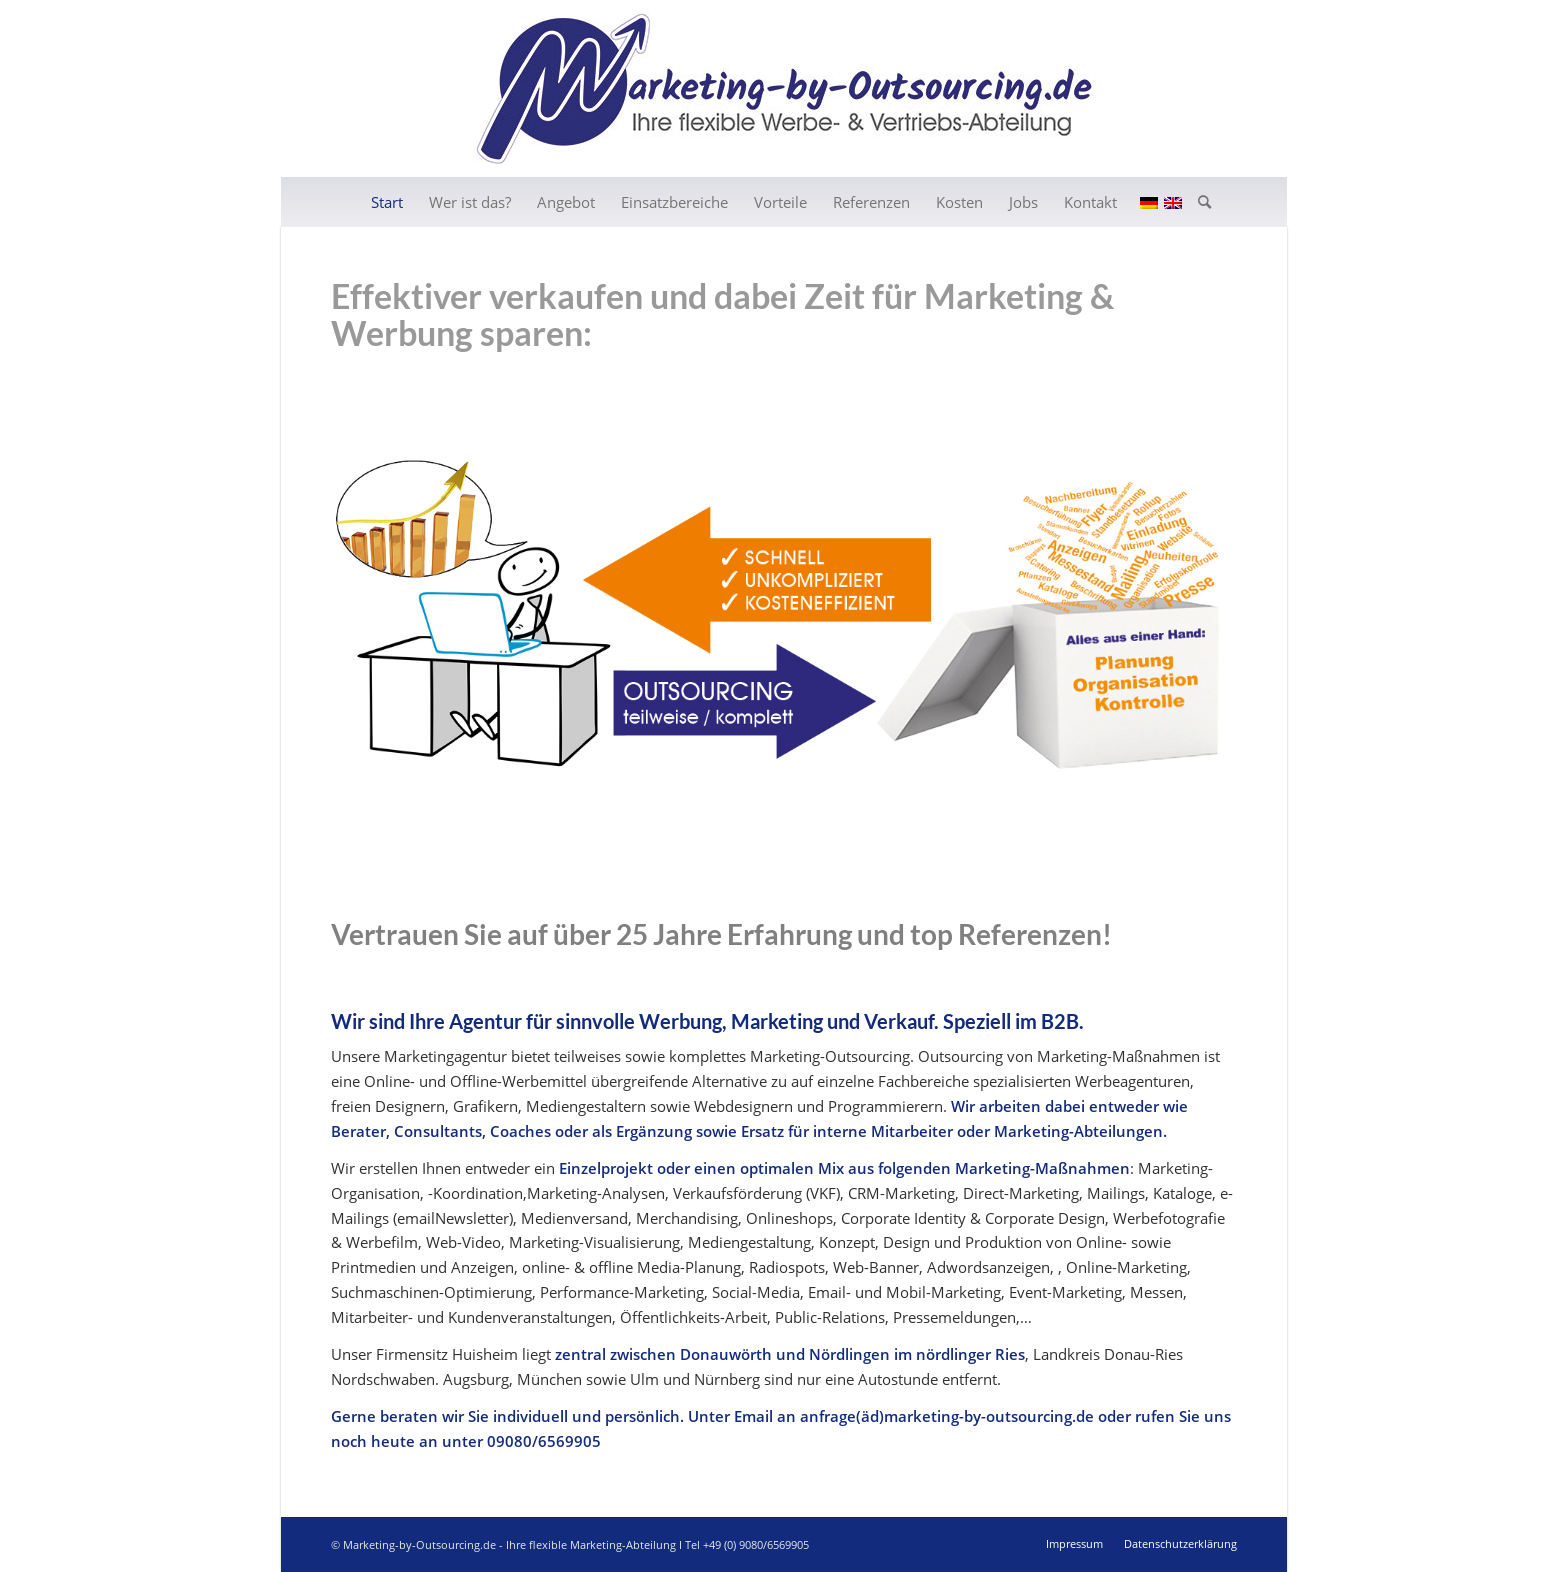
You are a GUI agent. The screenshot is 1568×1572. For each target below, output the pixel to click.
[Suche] (1198, 202)
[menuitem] (387, 202)
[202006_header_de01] (784, 88)
